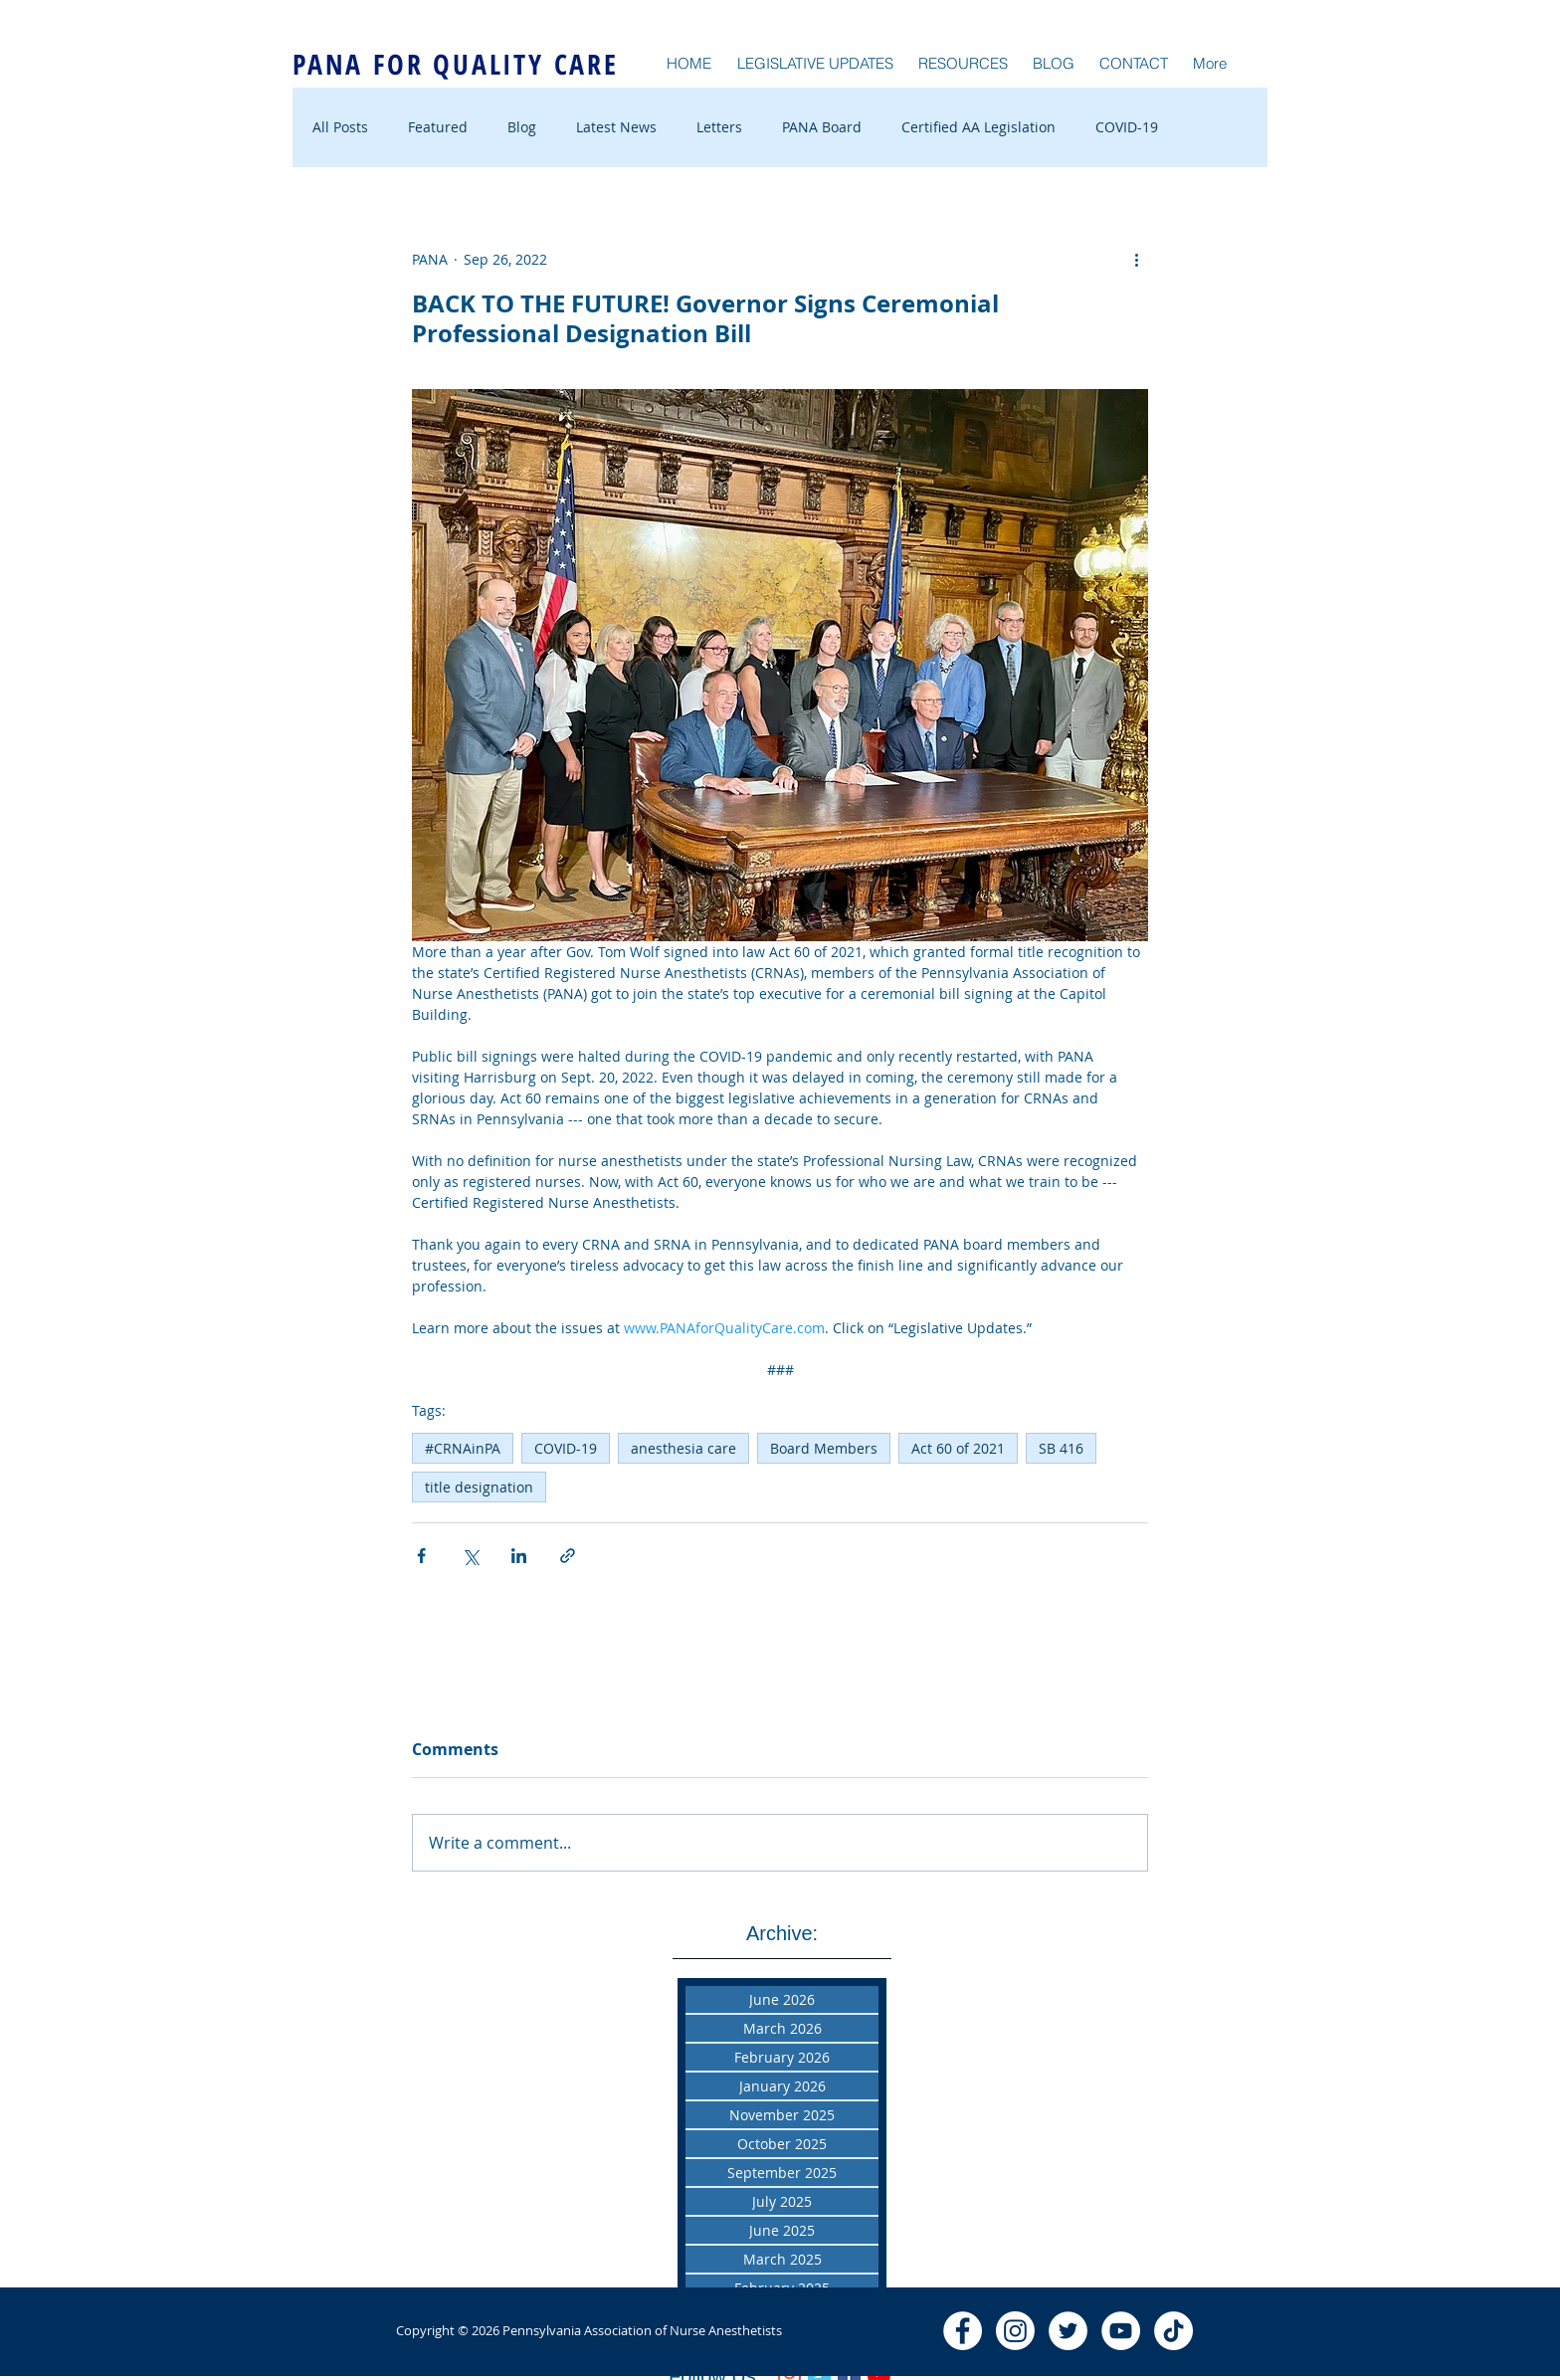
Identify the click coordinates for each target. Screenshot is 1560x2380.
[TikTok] (1173, 2330)
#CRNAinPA (462, 1448)
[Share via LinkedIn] (518, 1555)
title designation (479, 1487)
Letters (719, 126)
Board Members (824, 1448)
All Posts (340, 126)
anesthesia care (683, 1448)
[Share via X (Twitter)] (470, 1555)
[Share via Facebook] (421, 1555)
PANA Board (822, 126)
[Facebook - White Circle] (962, 2330)
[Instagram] (1015, 2330)
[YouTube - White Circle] (1120, 2330)
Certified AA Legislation (978, 126)
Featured (438, 126)
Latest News (616, 126)
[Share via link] (567, 1555)
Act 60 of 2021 (958, 1448)
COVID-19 (1126, 126)
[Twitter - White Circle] (1068, 2330)
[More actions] (1136, 259)
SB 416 (1061, 1448)
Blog (521, 126)
